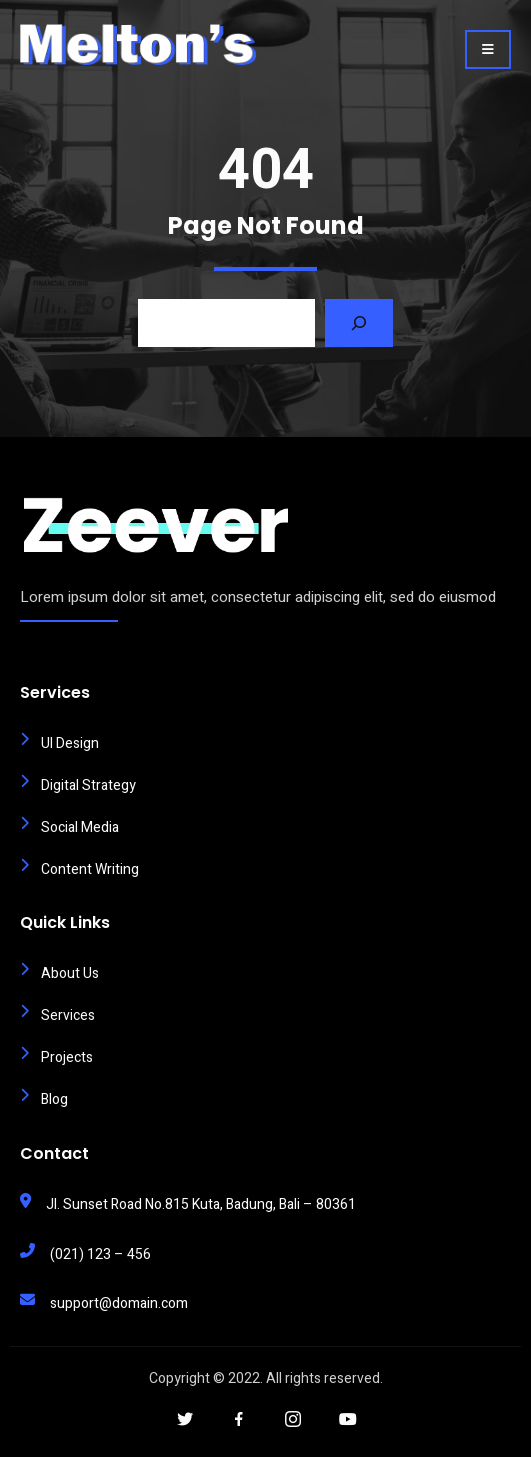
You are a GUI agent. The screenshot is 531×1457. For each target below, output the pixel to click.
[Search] (359, 323)
